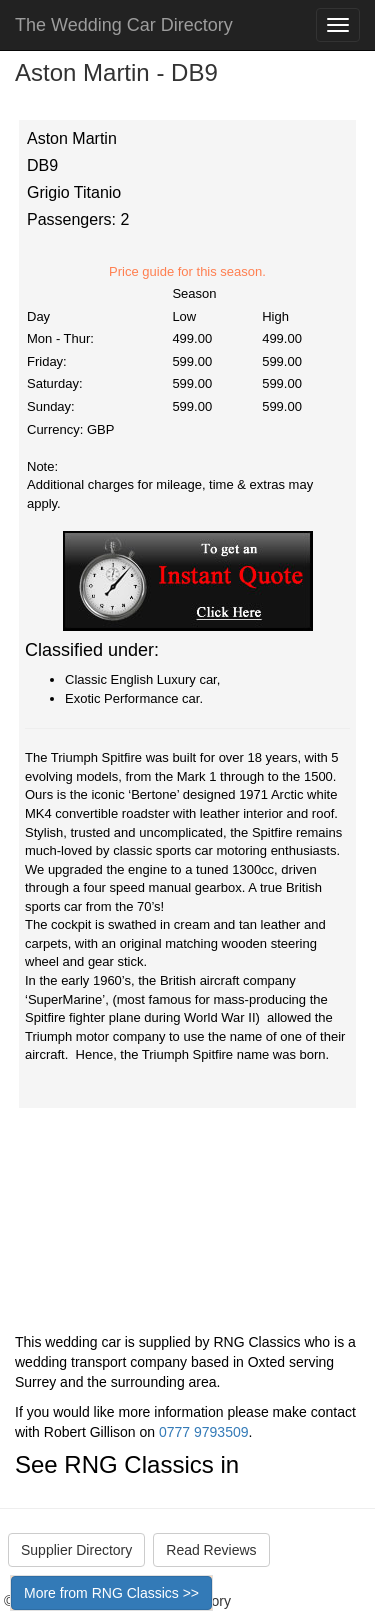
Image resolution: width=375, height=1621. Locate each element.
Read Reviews (211, 1550)
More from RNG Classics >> (111, 1593)
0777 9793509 (204, 1432)
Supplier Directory (76, 1550)
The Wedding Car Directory (124, 25)
